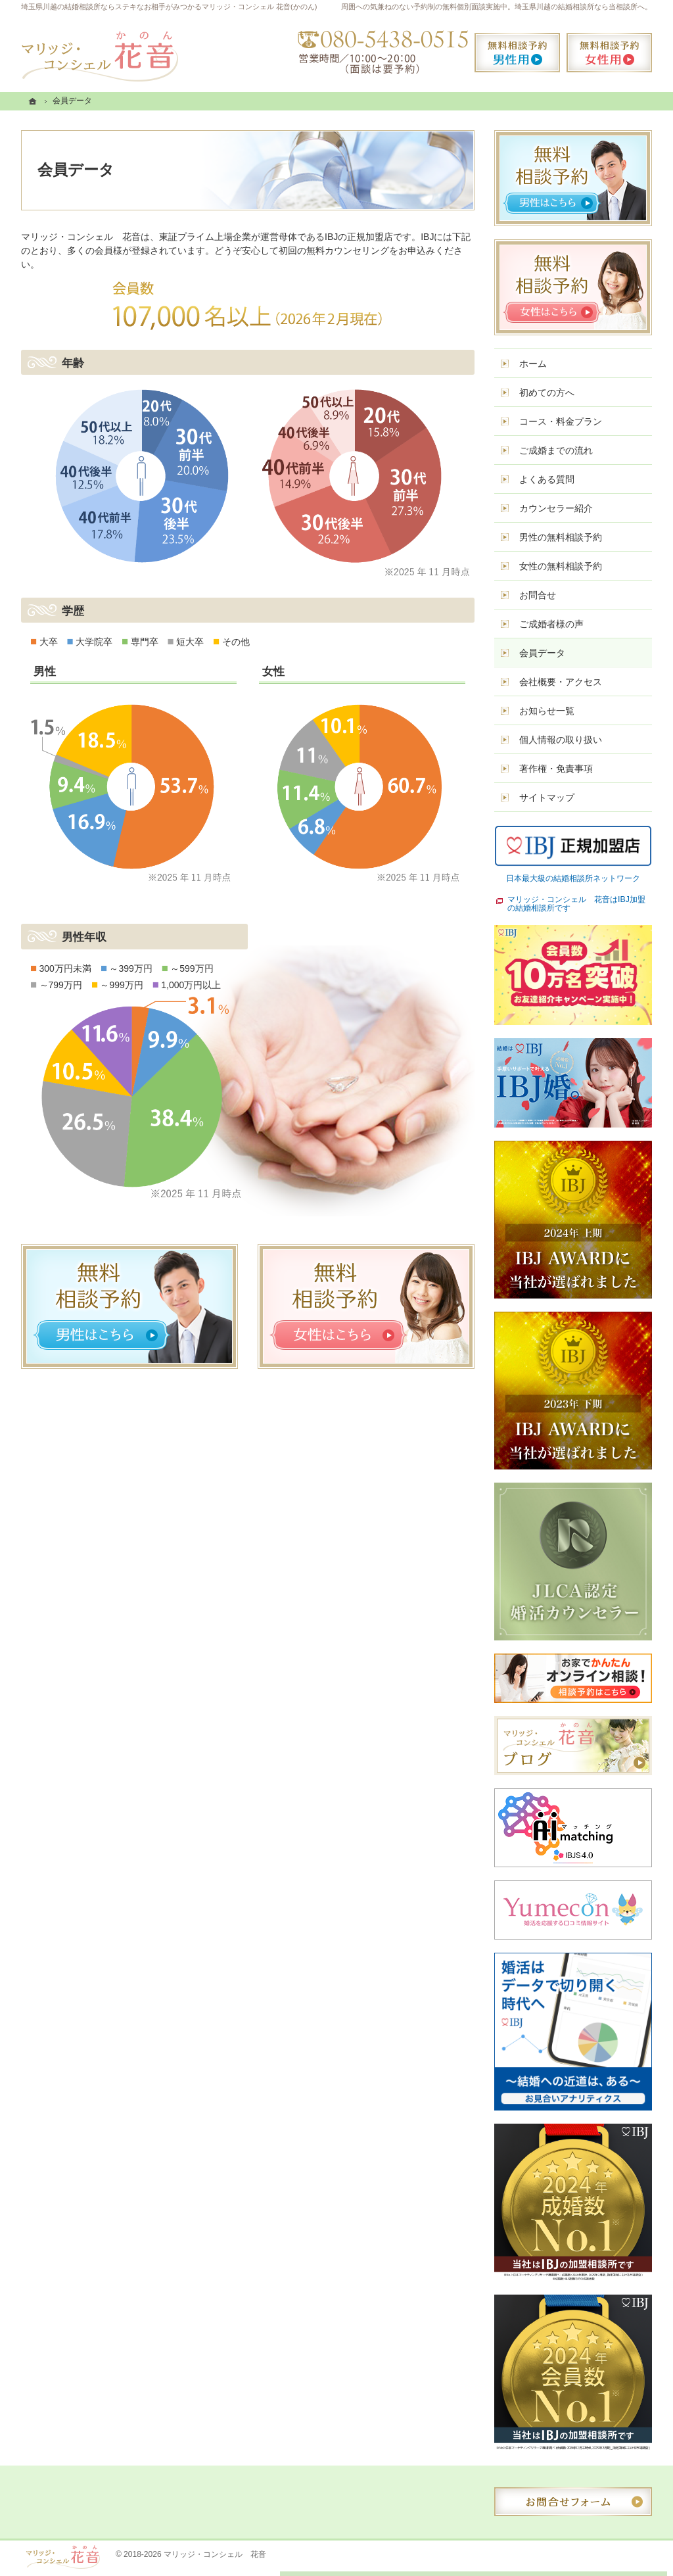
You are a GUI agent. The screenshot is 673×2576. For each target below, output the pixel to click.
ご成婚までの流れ (556, 450)
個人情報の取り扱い (560, 739)
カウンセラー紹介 (556, 508)
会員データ (542, 653)
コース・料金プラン (560, 421)
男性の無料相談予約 (560, 537)
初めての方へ (546, 392)
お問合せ (537, 595)
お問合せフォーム (573, 2501)
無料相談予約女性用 (609, 52)
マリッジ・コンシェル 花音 (215, 2554)
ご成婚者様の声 (551, 624)
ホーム (533, 363)
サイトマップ (546, 797)
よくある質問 (546, 479)
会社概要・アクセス (560, 682)
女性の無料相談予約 (560, 566)
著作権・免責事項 (556, 768)
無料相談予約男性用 (517, 52)
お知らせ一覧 (546, 710)
